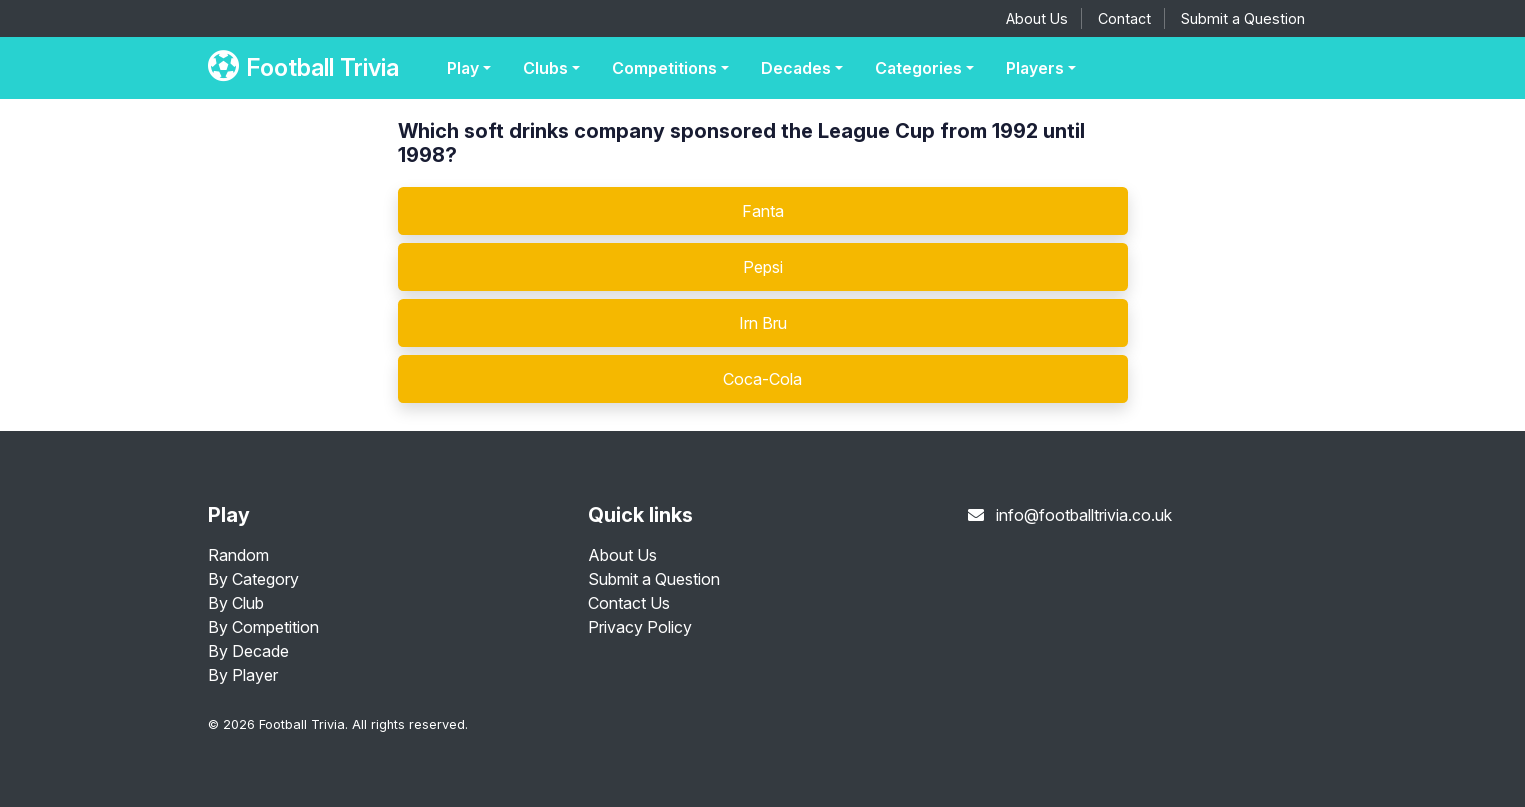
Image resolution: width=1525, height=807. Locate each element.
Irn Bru (763, 323)
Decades (796, 68)
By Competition (263, 627)
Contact (1124, 18)
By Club (236, 603)
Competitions (664, 68)
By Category (253, 579)
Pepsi (763, 267)
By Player (243, 675)
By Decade (248, 651)
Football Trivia (303, 67)
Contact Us (629, 603)
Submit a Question (1243, 18)
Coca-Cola (762, 379)
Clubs (545, 68)
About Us (1037, 18)
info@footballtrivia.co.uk (1084, 515)
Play (463, 68)
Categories (918, 68)
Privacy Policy (640, 627)
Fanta (763, 211)
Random (238, 555)
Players (1035, 68)
